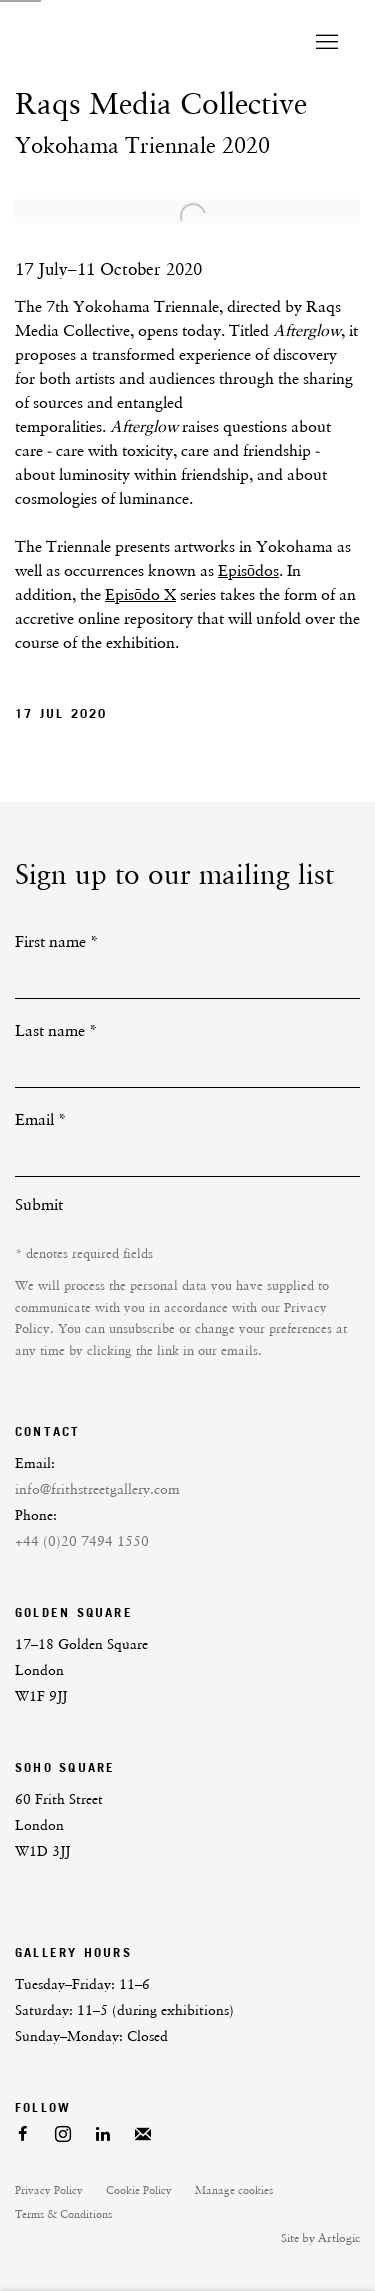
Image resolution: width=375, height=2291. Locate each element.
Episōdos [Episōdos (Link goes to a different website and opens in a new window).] (248, 570)
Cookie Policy (139, 2190)
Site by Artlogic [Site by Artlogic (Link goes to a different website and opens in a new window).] (320, 2238)
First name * (57, 941)
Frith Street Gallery (137, 43)
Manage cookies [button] (234, 2190)
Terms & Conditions (63, 2214)
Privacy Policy (49, 2190)
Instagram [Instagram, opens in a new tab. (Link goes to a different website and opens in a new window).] (63, 2135)
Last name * (56, 1030)
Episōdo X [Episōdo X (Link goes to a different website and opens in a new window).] (140, 594)
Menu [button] (325, 43)
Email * (41, 1119)
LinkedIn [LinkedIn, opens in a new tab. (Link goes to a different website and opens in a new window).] (103, 2135)
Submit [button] (39, 1204)
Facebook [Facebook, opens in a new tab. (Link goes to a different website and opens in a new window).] (23, 2135)
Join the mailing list (143, 2135)
